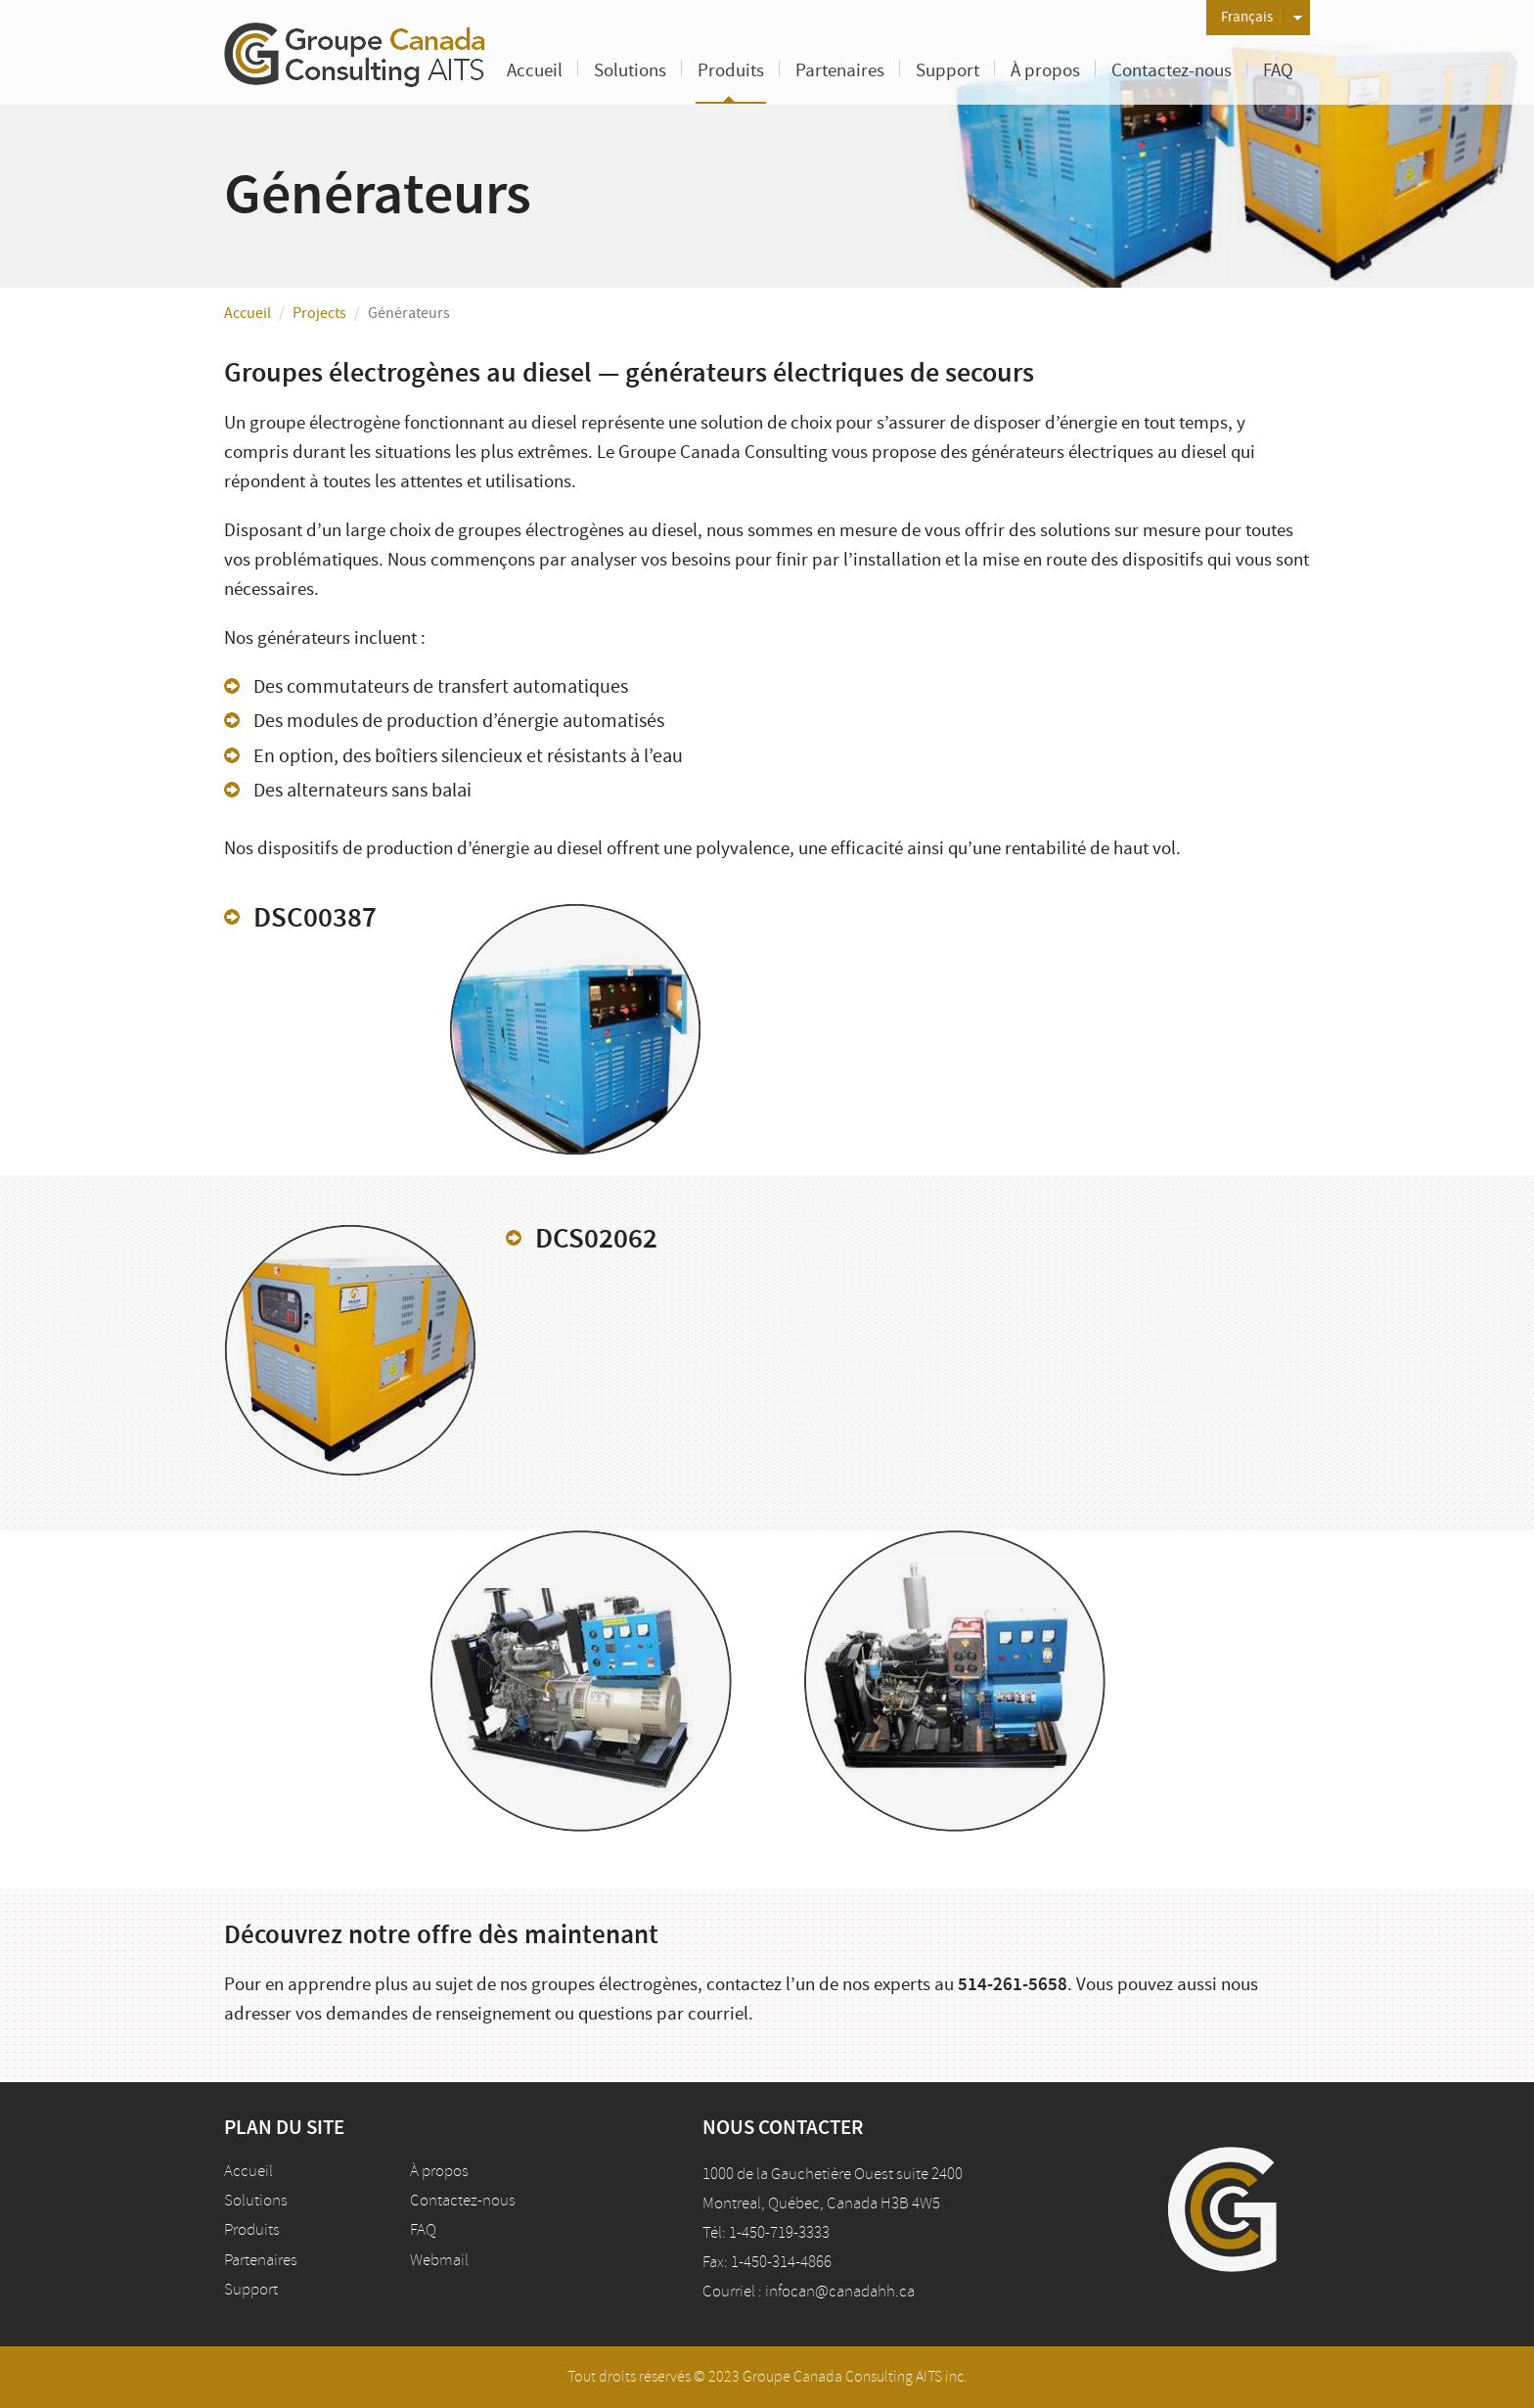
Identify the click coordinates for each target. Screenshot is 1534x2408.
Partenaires (839, 71)
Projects (319, 313)
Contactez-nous (1171, 71)
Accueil (535, 71)
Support (947, 71)
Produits (731, 71)
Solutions (630, 71)
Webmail (439, 2259)
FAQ (1278, 71)
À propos (1045, 71)
